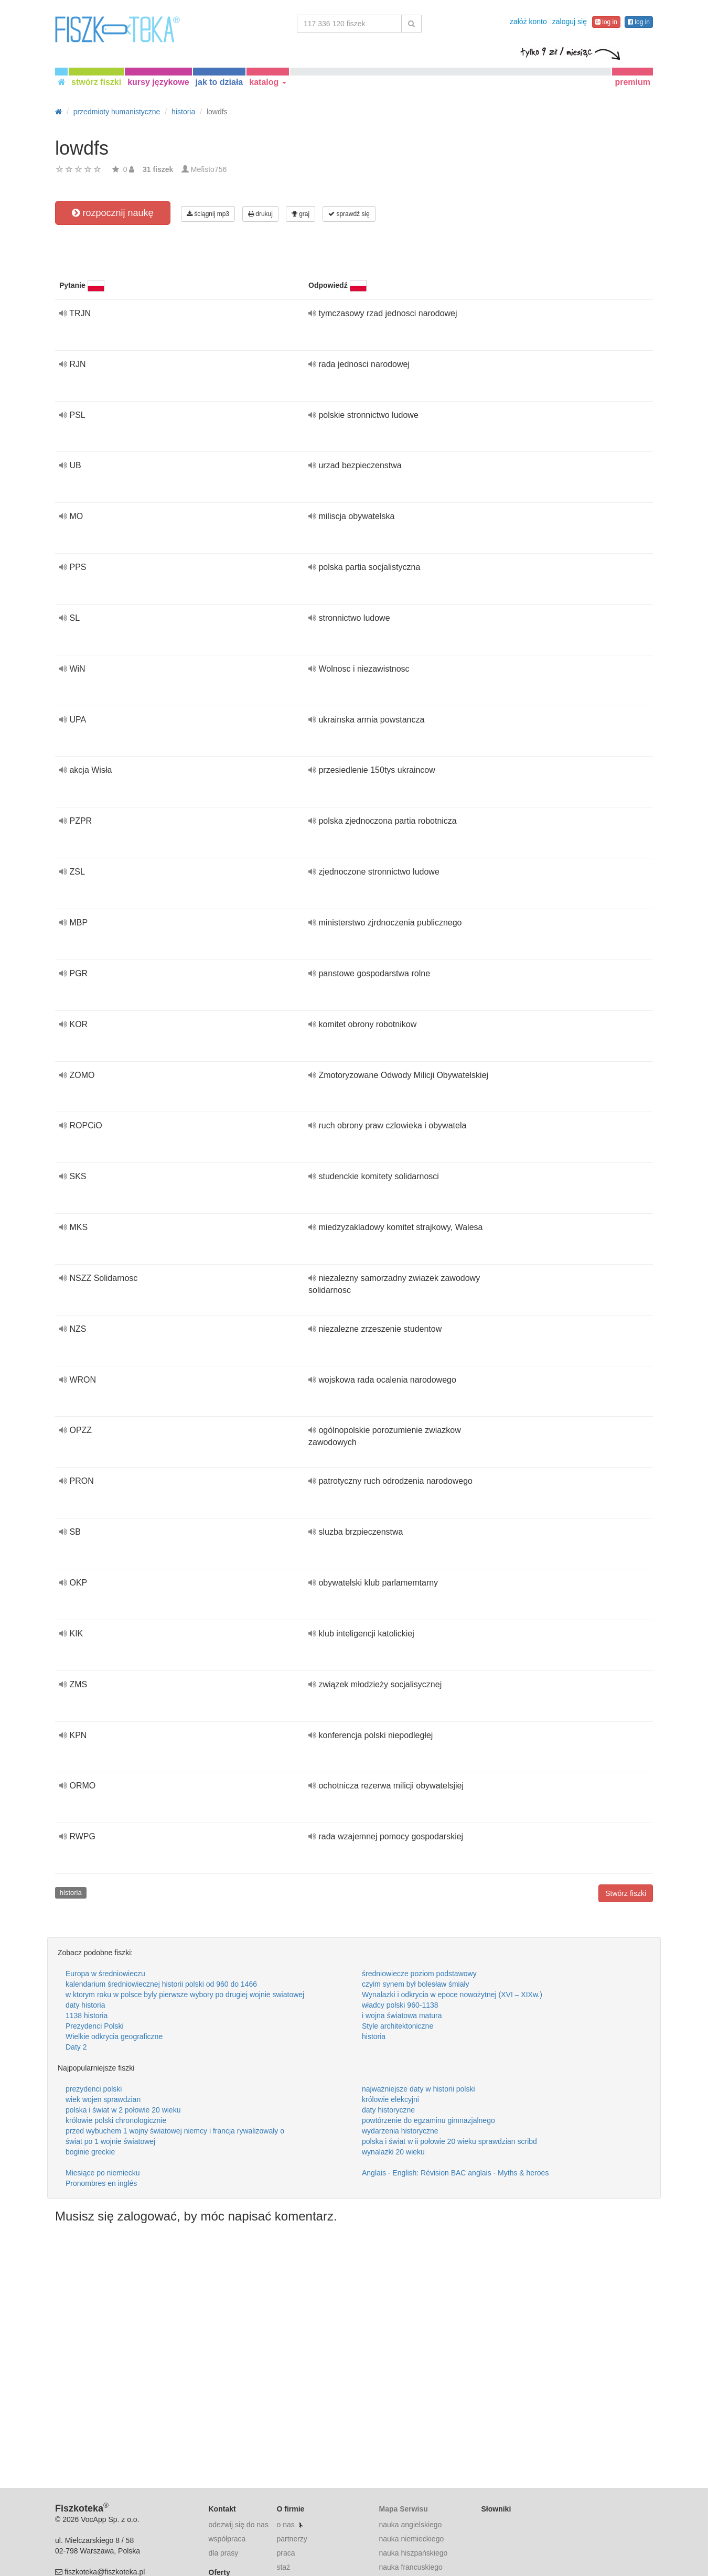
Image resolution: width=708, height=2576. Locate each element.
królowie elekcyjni (390, 2099)
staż (283, 2567)
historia (71, 1892)
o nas (285, 2524)
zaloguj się (569, 21)
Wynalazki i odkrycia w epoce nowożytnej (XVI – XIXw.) (452, 1994)
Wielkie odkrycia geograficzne (114, 2036)
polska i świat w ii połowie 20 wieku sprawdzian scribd (449, 2141)
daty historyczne (388, 2110)
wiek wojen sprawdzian (103, 2099)
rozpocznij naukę (112, 213)
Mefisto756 (209, 169)
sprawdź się (349, 214)
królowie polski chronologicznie (116, 2120)
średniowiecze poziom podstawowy (419, 1973)
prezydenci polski (94, 2089)
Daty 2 (76, 2047)
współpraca (227, 2539)
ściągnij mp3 (208, 214)
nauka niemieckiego (411, 2539)
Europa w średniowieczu (105, 1973)
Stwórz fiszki (625, 1893)
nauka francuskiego (410, 2567)
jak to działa (219, 82)
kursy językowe (158, 82)
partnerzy (291, 2539)
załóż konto (528, 21)
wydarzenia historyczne (400, 2131)
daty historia (85, 2005)
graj (300, 214)
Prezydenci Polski (95, 2026)
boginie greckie (90, 2152)
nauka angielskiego (410, 2524)
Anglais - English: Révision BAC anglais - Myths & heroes (455, 2173)
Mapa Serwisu (403, 2509)
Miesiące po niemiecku (103, 2173)
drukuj (260, 214)
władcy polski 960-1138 (400, 2005)
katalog (267, 82)
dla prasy (224, 2553)
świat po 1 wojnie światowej (110, 2141)
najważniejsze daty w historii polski (418, 2089)
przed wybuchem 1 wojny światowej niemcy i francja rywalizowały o (175, 2131)
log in (606, 22)
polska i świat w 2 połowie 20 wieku (123, 2110)
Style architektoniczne (397, 2026)
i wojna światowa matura (402, 2015)
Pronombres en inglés (101, 2183)
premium (632, 82)
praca (285, 2553)
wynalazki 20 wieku (393, 2152)
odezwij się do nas (239, 2524)
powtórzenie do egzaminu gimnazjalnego (428, 2120)
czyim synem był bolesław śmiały (415, 1984)
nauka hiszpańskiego (413, 2553)
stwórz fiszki (96, 82)
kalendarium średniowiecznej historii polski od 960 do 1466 (161, 1984)
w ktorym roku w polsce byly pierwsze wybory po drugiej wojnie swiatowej (185, 1994)
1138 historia (87, 2015)
